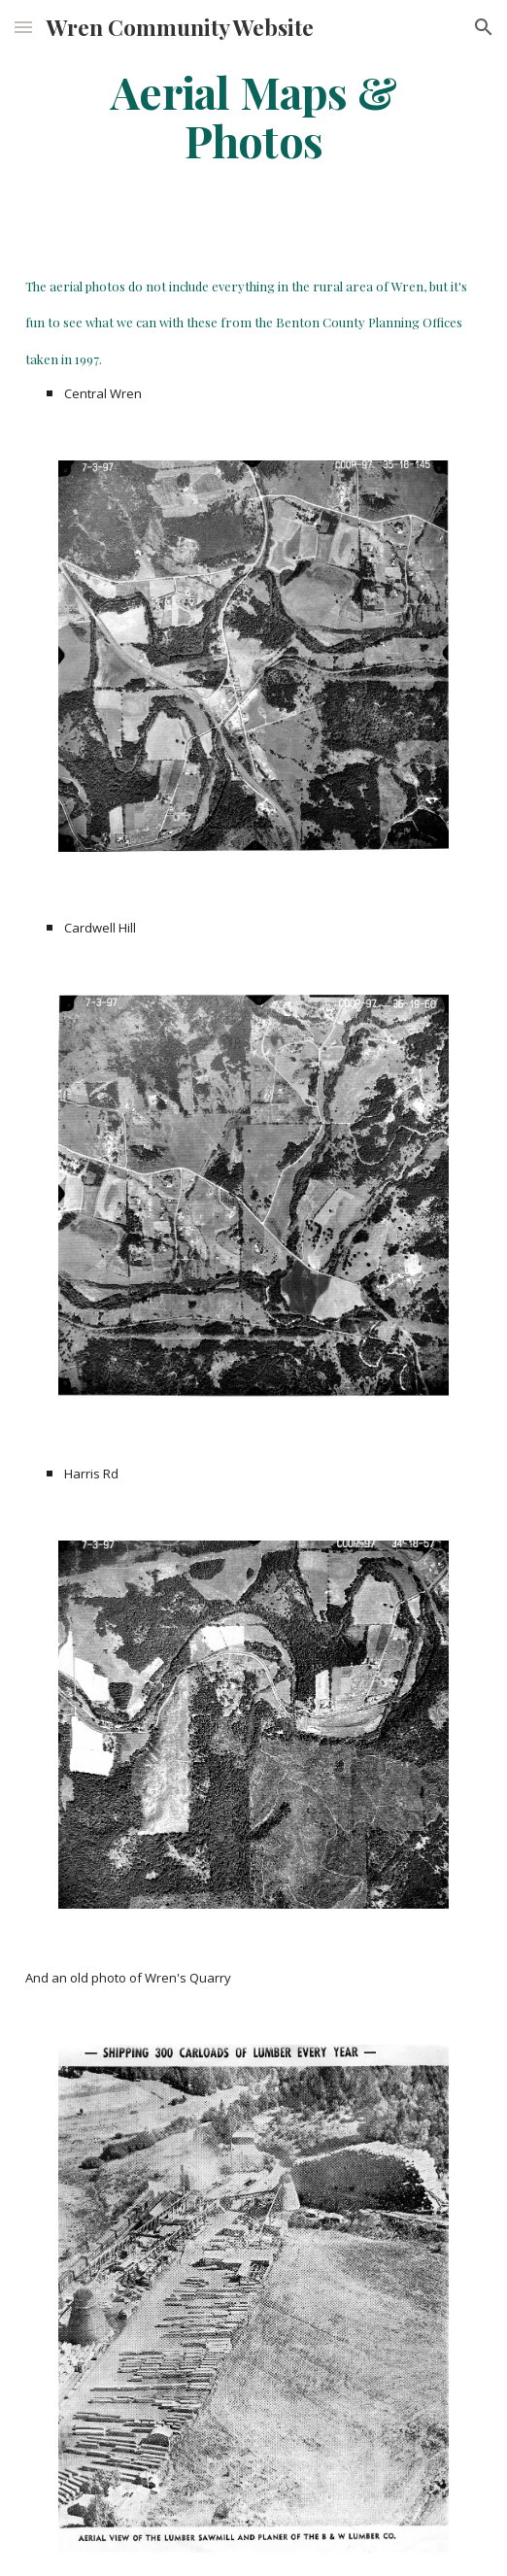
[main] (253, 116)
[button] (23, 26)
